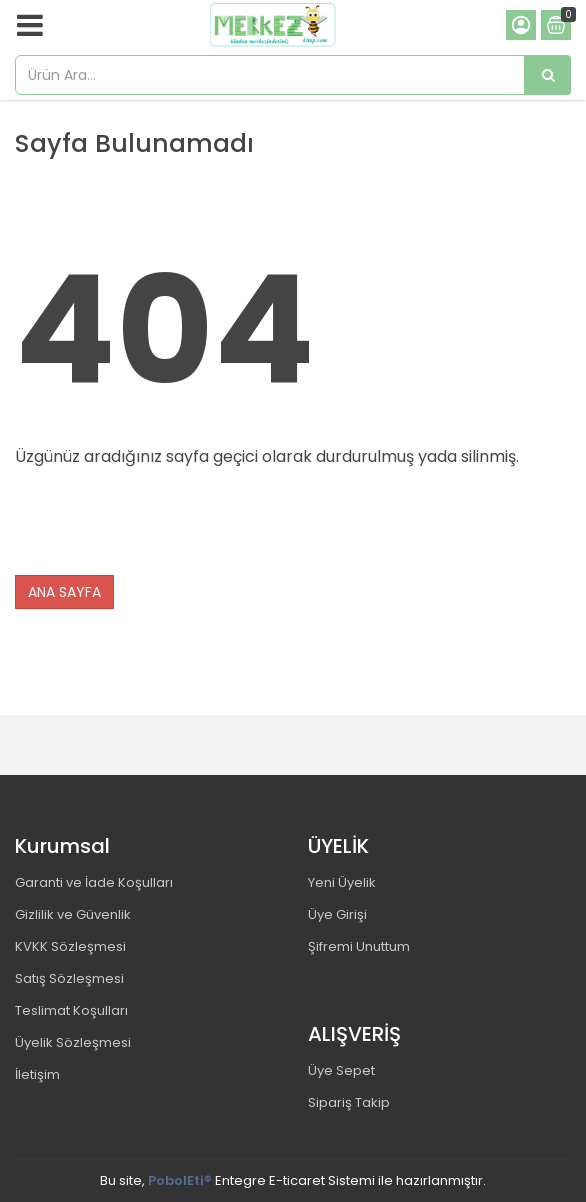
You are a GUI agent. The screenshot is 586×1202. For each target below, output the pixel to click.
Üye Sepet (341, 1070)
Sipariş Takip (349, 1102)
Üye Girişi (337, 914)
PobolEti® (180, 1180)
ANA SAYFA (64, 592)
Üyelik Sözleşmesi (73, 1042)
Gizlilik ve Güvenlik (73, 914)
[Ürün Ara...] (548, 75)
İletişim (37, 1074)
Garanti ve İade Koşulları (94, 882)
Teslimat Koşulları (71, 1010)
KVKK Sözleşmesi (70, 946)
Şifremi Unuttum (359, 946)
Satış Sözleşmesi (69, 978)
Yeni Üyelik (342, 882)
